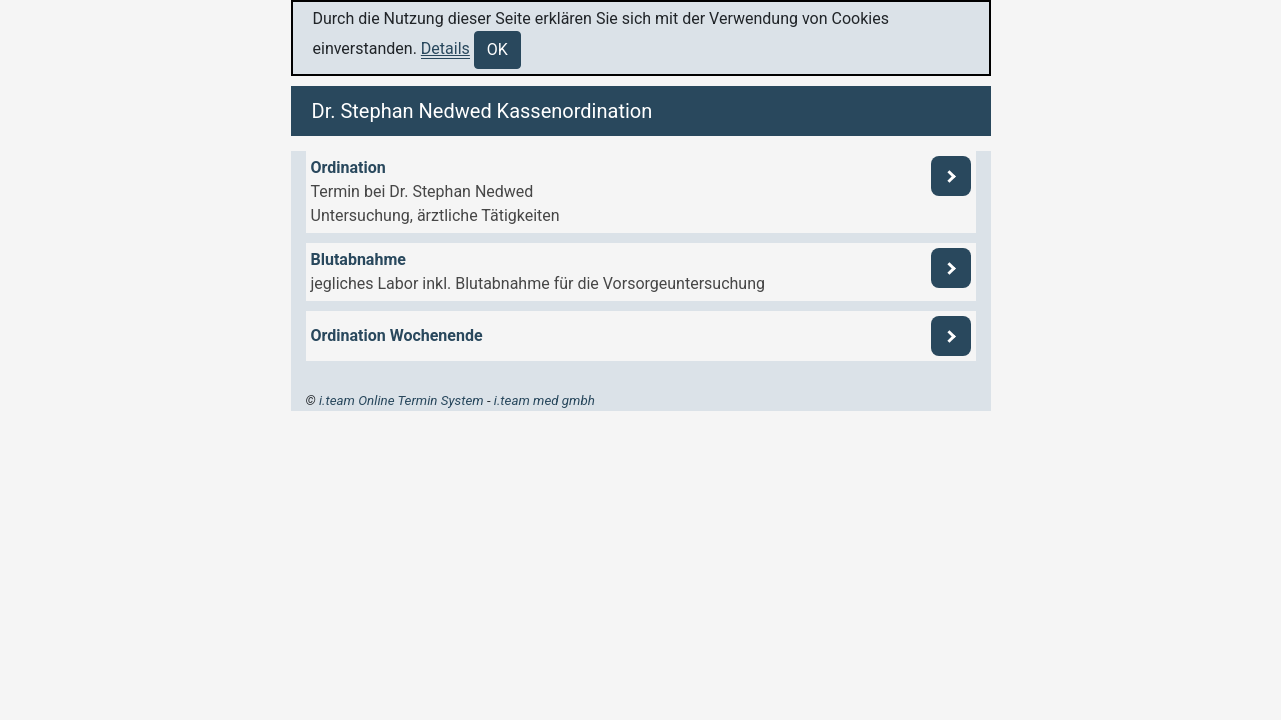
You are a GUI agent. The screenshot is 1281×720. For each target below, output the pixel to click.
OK (497, 49)
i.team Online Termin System (401, 400)
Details (445, 48)
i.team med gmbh (544, 400)
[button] (641, 192)
